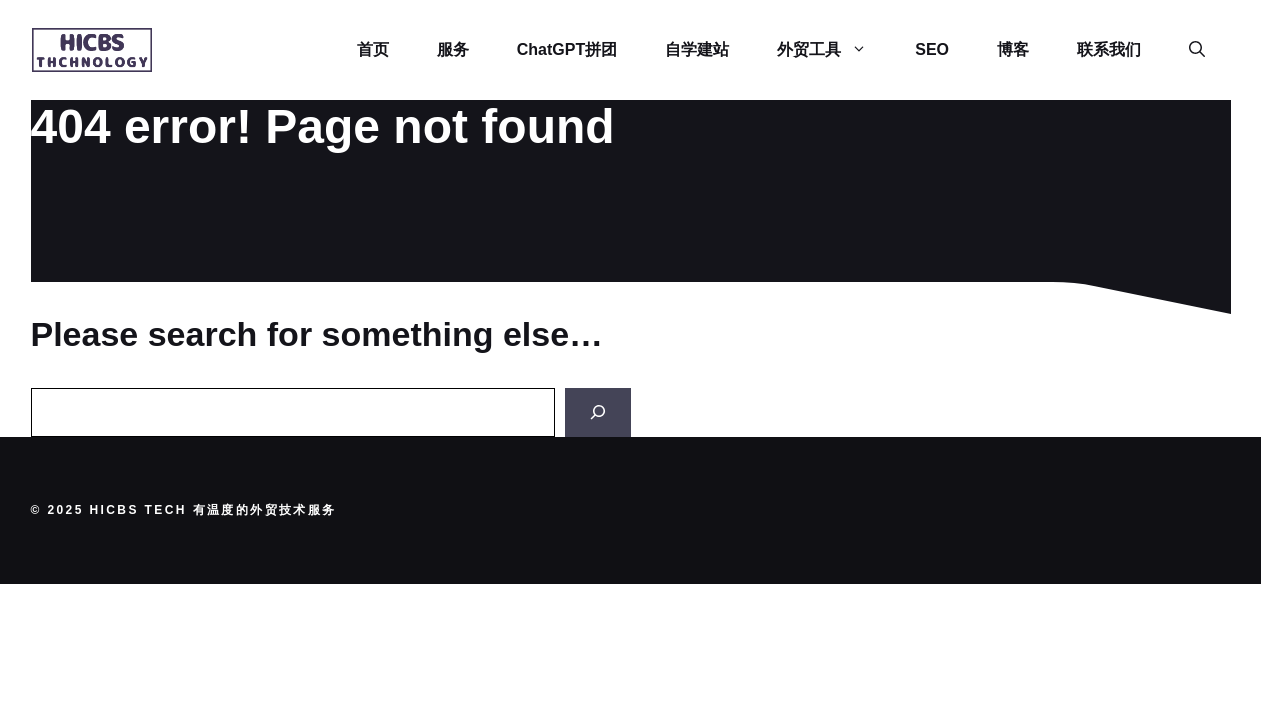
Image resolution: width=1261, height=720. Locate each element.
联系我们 (1109, 49)
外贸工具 (834, 50)
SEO (932, 49)
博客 (1013, 49)
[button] (1197, 50)
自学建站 (697, 49)
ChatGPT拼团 (567, 49)
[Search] (598, 412)
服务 (453, 49)
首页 (373, 49)
